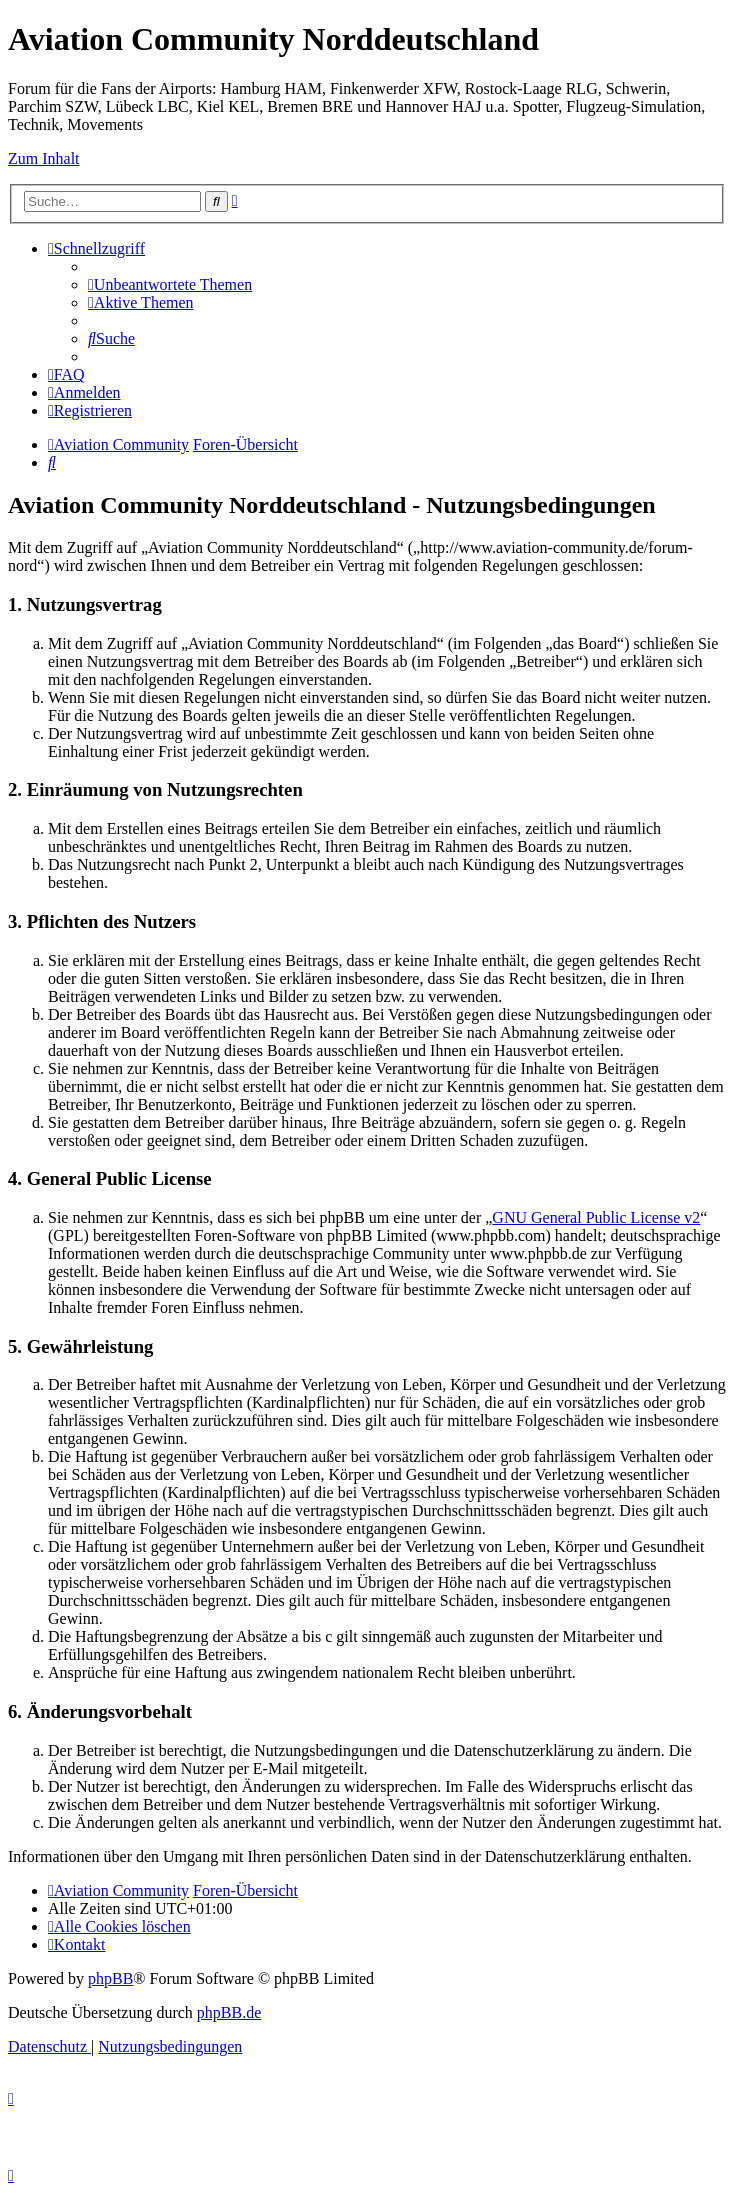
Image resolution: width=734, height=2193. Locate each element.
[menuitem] (170, 284)
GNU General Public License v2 (596, 1217)
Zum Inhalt (44, 158)
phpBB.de (229, 2012)
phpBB (110, 1978)
